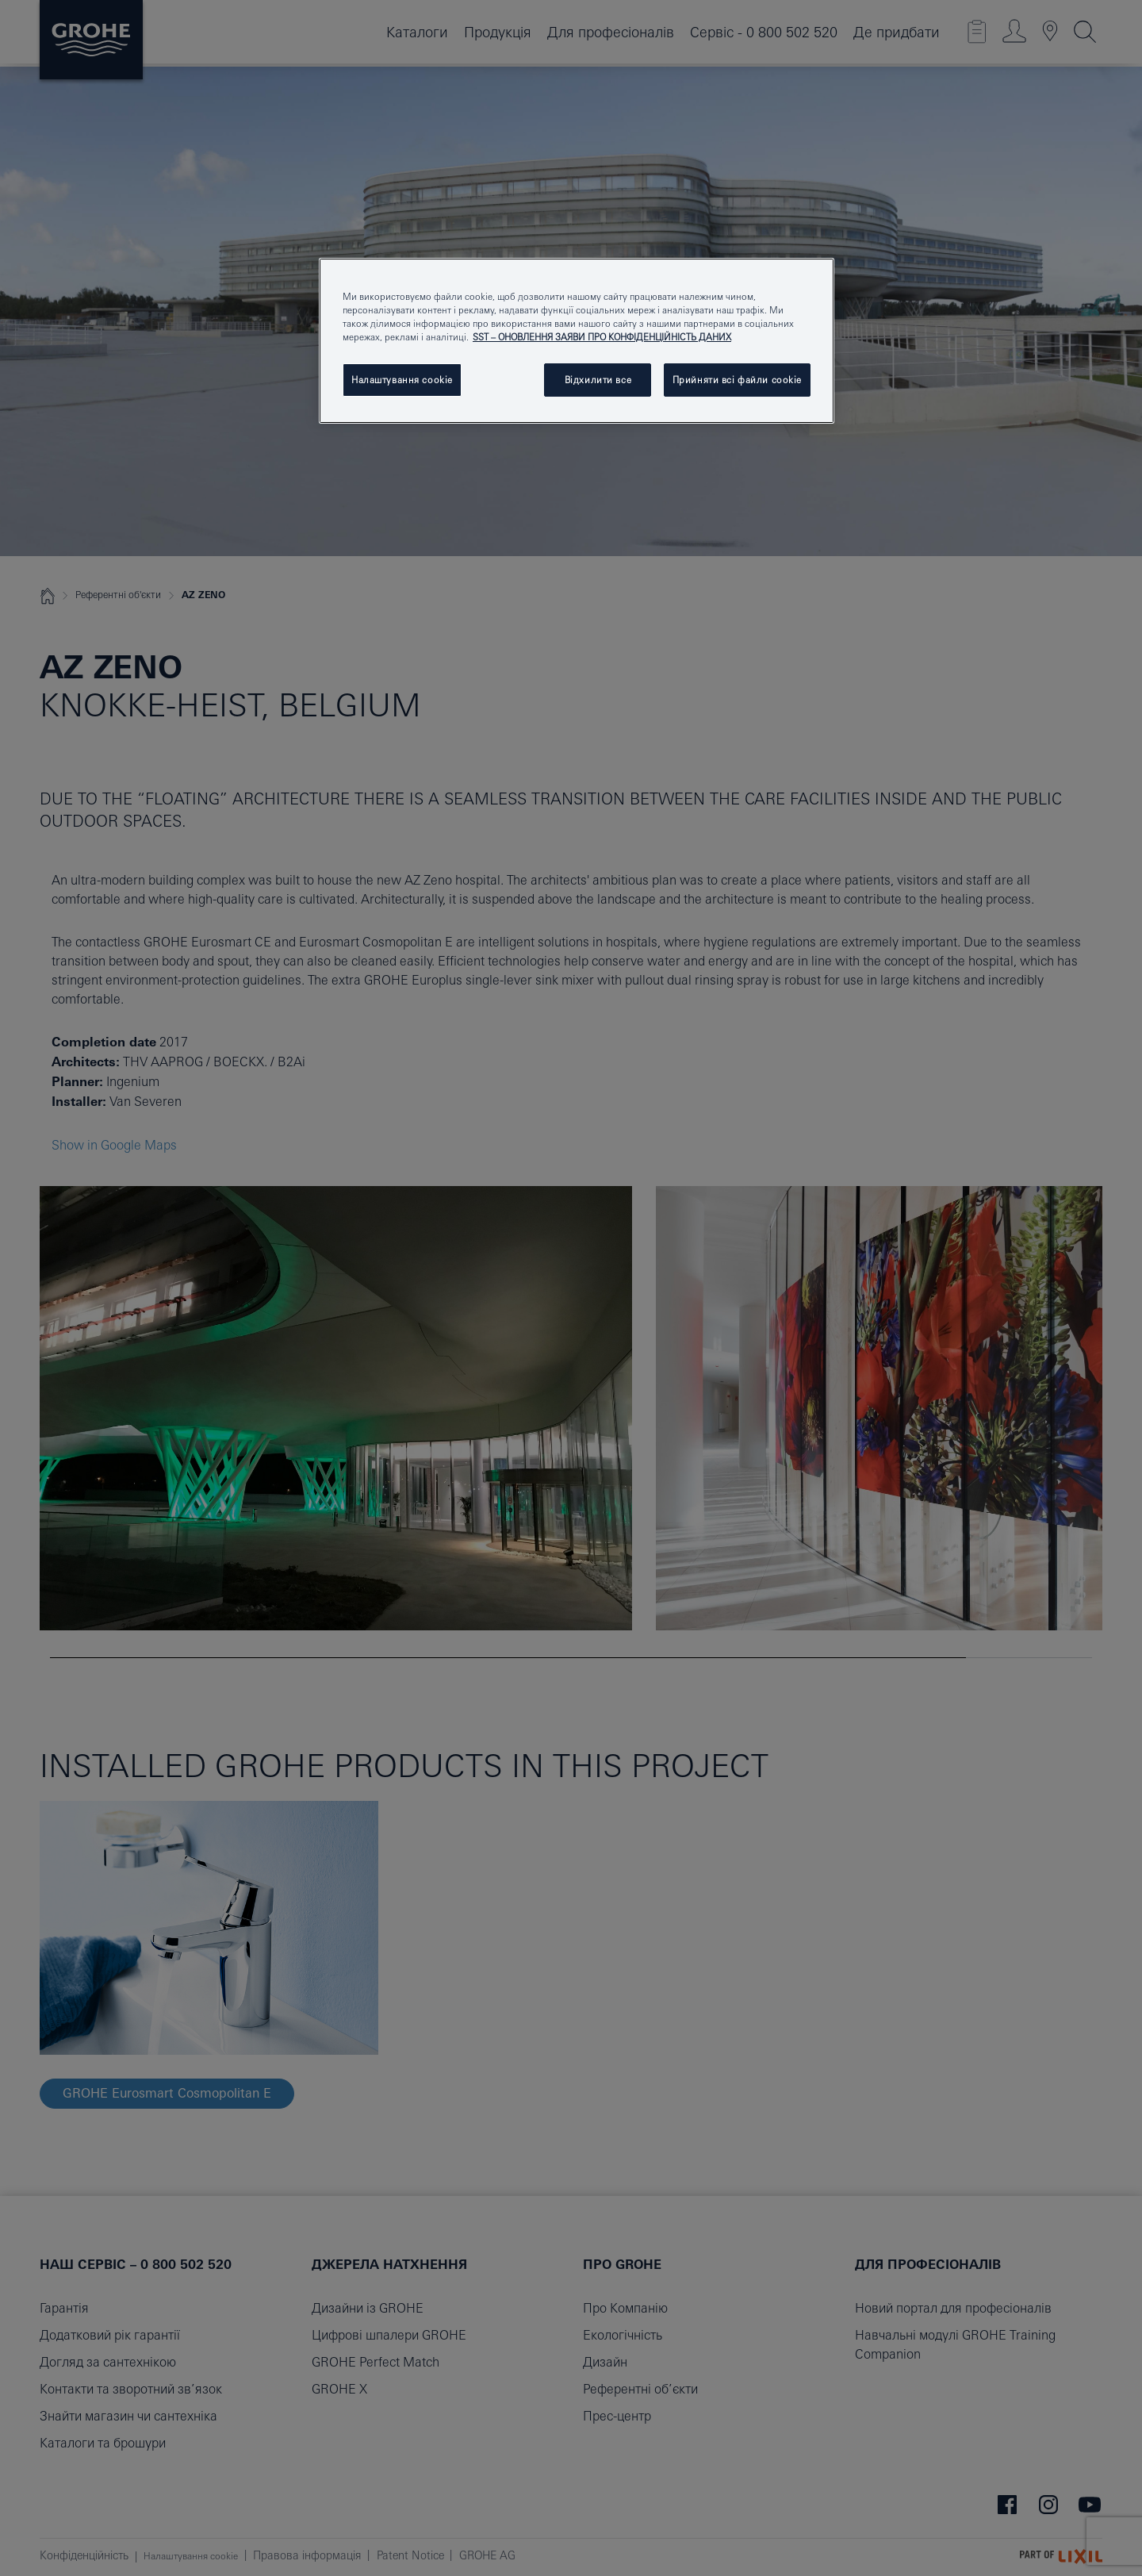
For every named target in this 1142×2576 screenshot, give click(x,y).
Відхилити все (598, 379)
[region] (576, 341)
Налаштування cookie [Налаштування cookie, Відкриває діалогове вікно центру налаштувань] (402, 379)
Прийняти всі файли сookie (737, 379)
